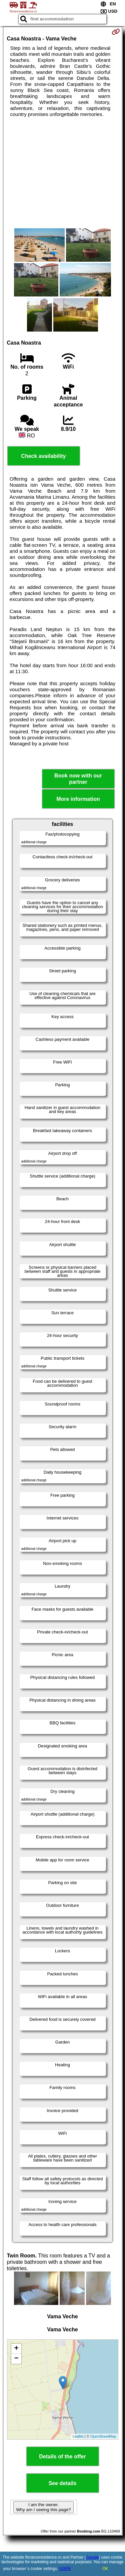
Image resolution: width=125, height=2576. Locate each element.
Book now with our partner (78, 779)
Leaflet (78, 2436)
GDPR (65, 2568)
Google (92, 2557)
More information (78, 799)
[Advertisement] (62, 173)
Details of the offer (62, 2456)
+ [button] (16, 2349)
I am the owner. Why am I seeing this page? (43, 2507)
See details (63, 2483)
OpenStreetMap (103, 2436)
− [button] (16, 2359)
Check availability (43, 456)
